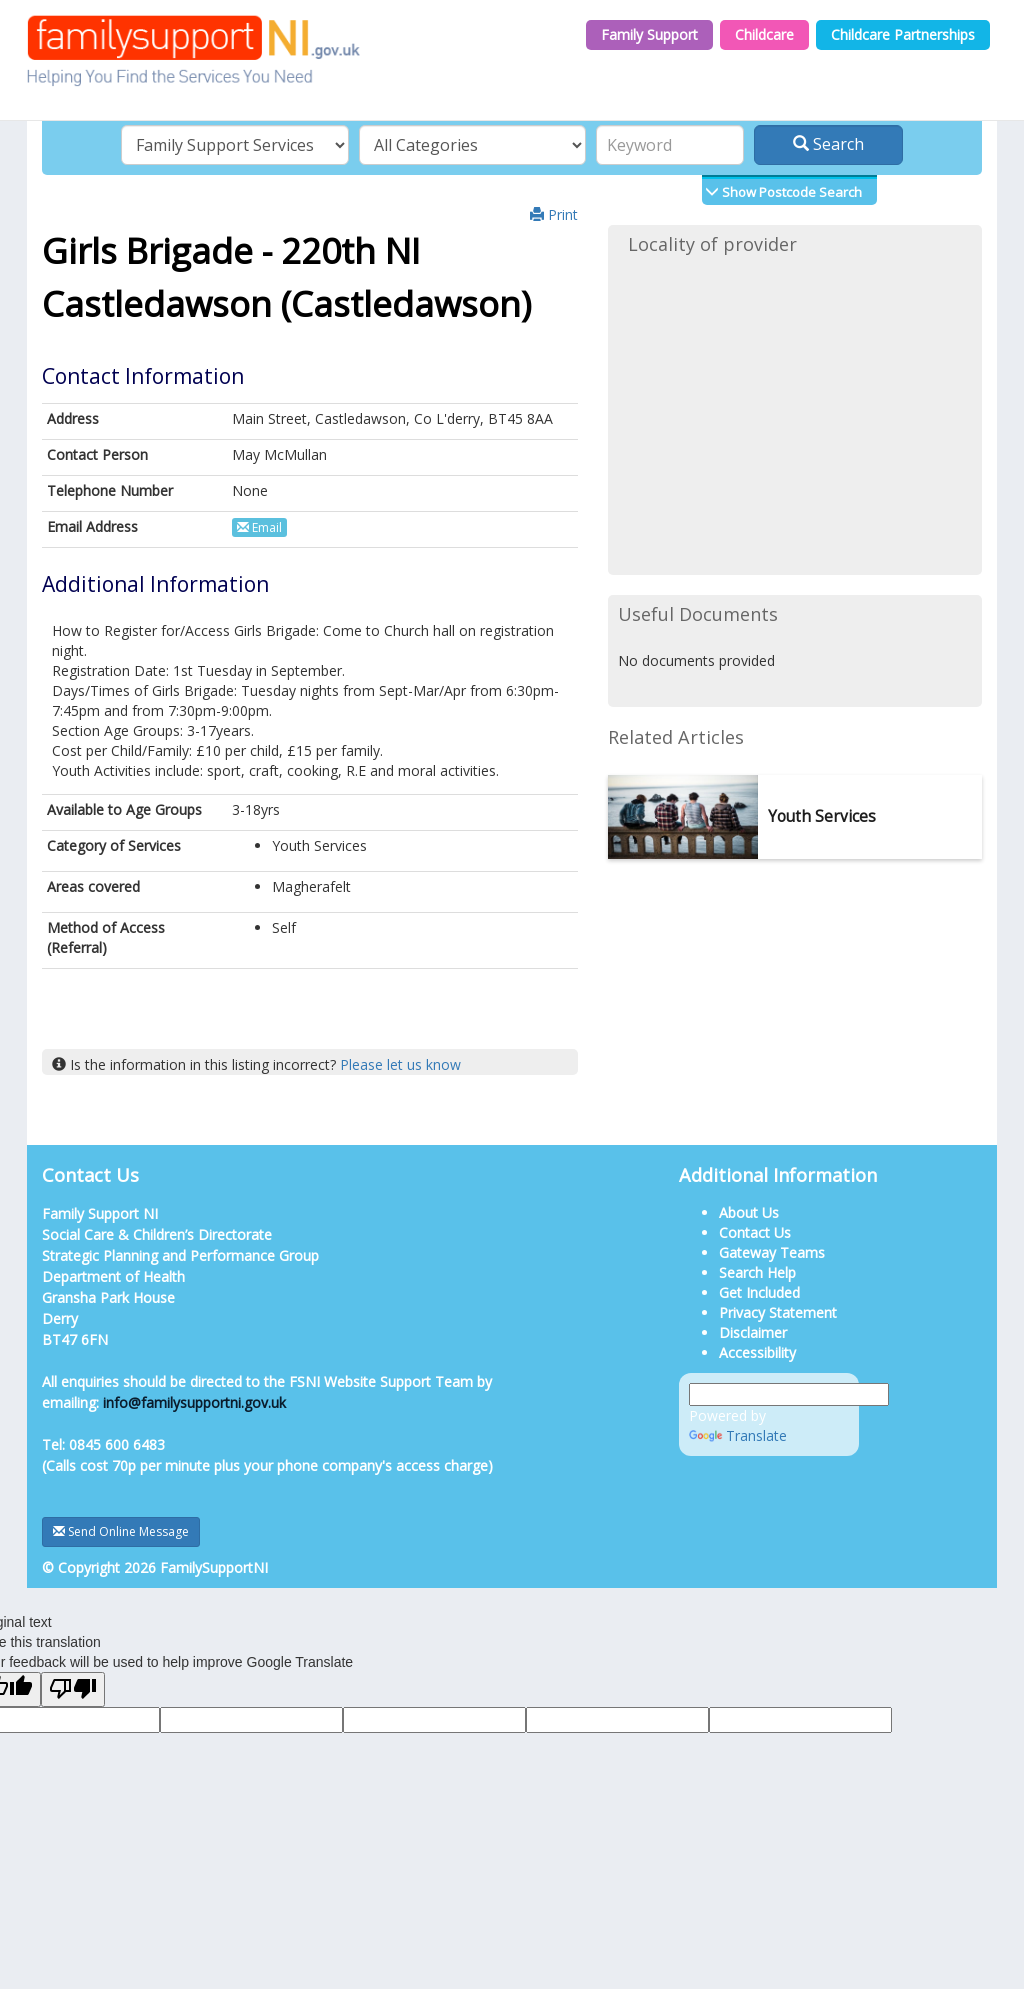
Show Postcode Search (790, 192)
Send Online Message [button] (121, 1531)
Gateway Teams (772, 1252)
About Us (749, 1212)
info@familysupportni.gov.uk (194, 1402)
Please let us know (400, 1064)
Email (259, 527)
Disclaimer (753, 1332)
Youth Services (822, 816)
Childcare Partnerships (903, 34)
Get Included (759, 1292)
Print (554, 214)
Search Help (757, 1272)
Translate (738, 1435)
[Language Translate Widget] (789, 1394)
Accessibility (757, 1352)
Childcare (764, 34)
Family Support (649, 34)
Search (828, 144)
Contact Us (755, 1232)
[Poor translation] (73, 1689)
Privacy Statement (778, 1312)
